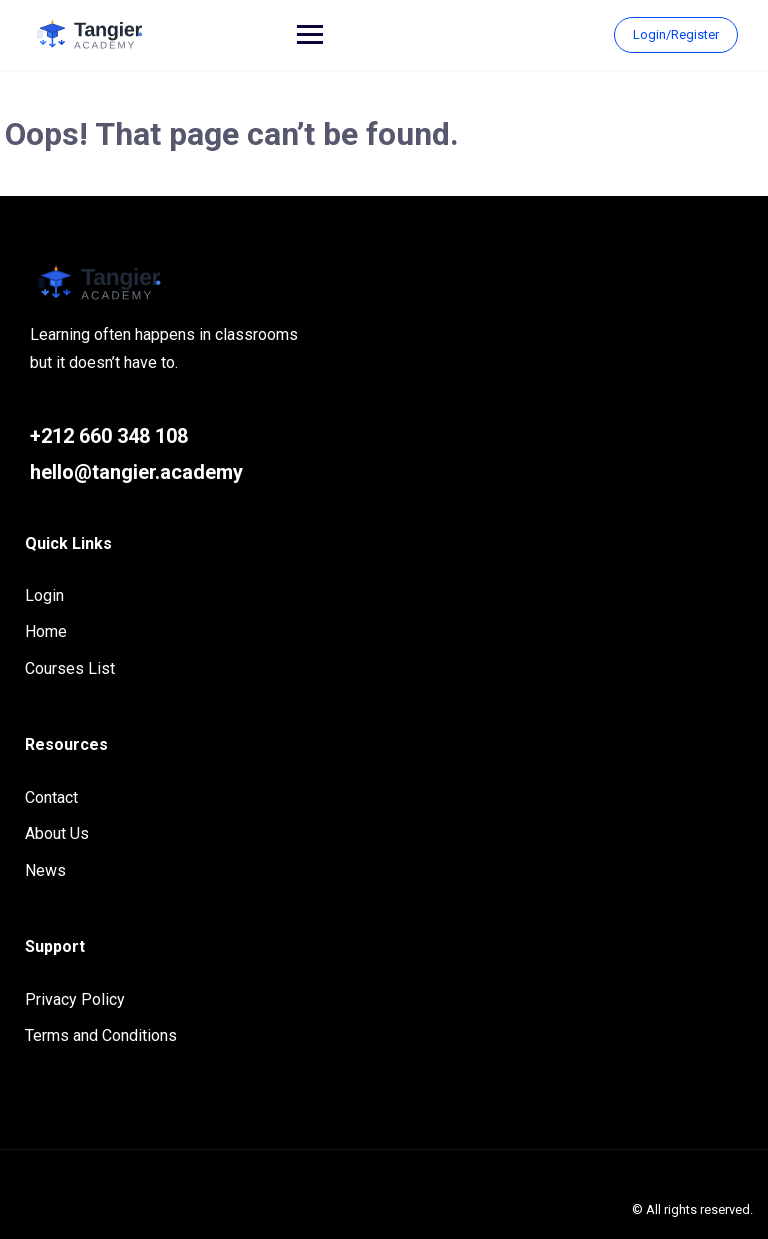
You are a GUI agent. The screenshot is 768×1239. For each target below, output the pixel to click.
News (45, 870)
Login (44, 595)
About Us (57, 833)
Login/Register (676, 34)
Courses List (70, 668)
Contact (51, 797)
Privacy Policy (75, 999)
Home (46, 631)
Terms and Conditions (101, 1035)
